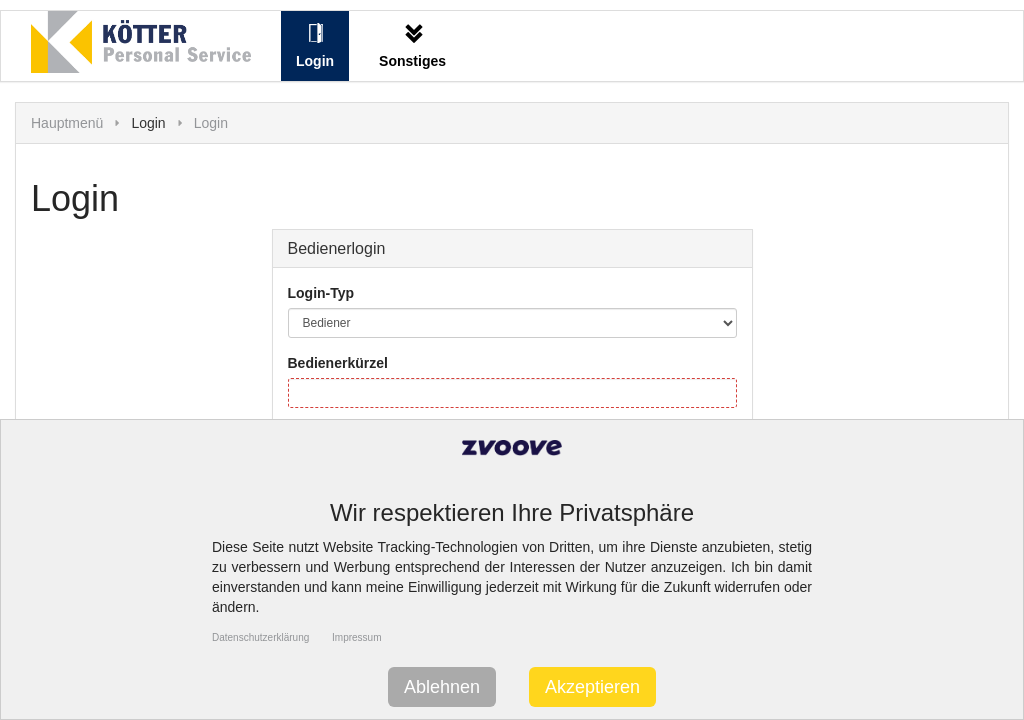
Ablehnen (442, 687)
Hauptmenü (67, 123)
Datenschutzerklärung (260, 637)
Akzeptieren (592, 687)
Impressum (356, 637)
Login (211, 123)
